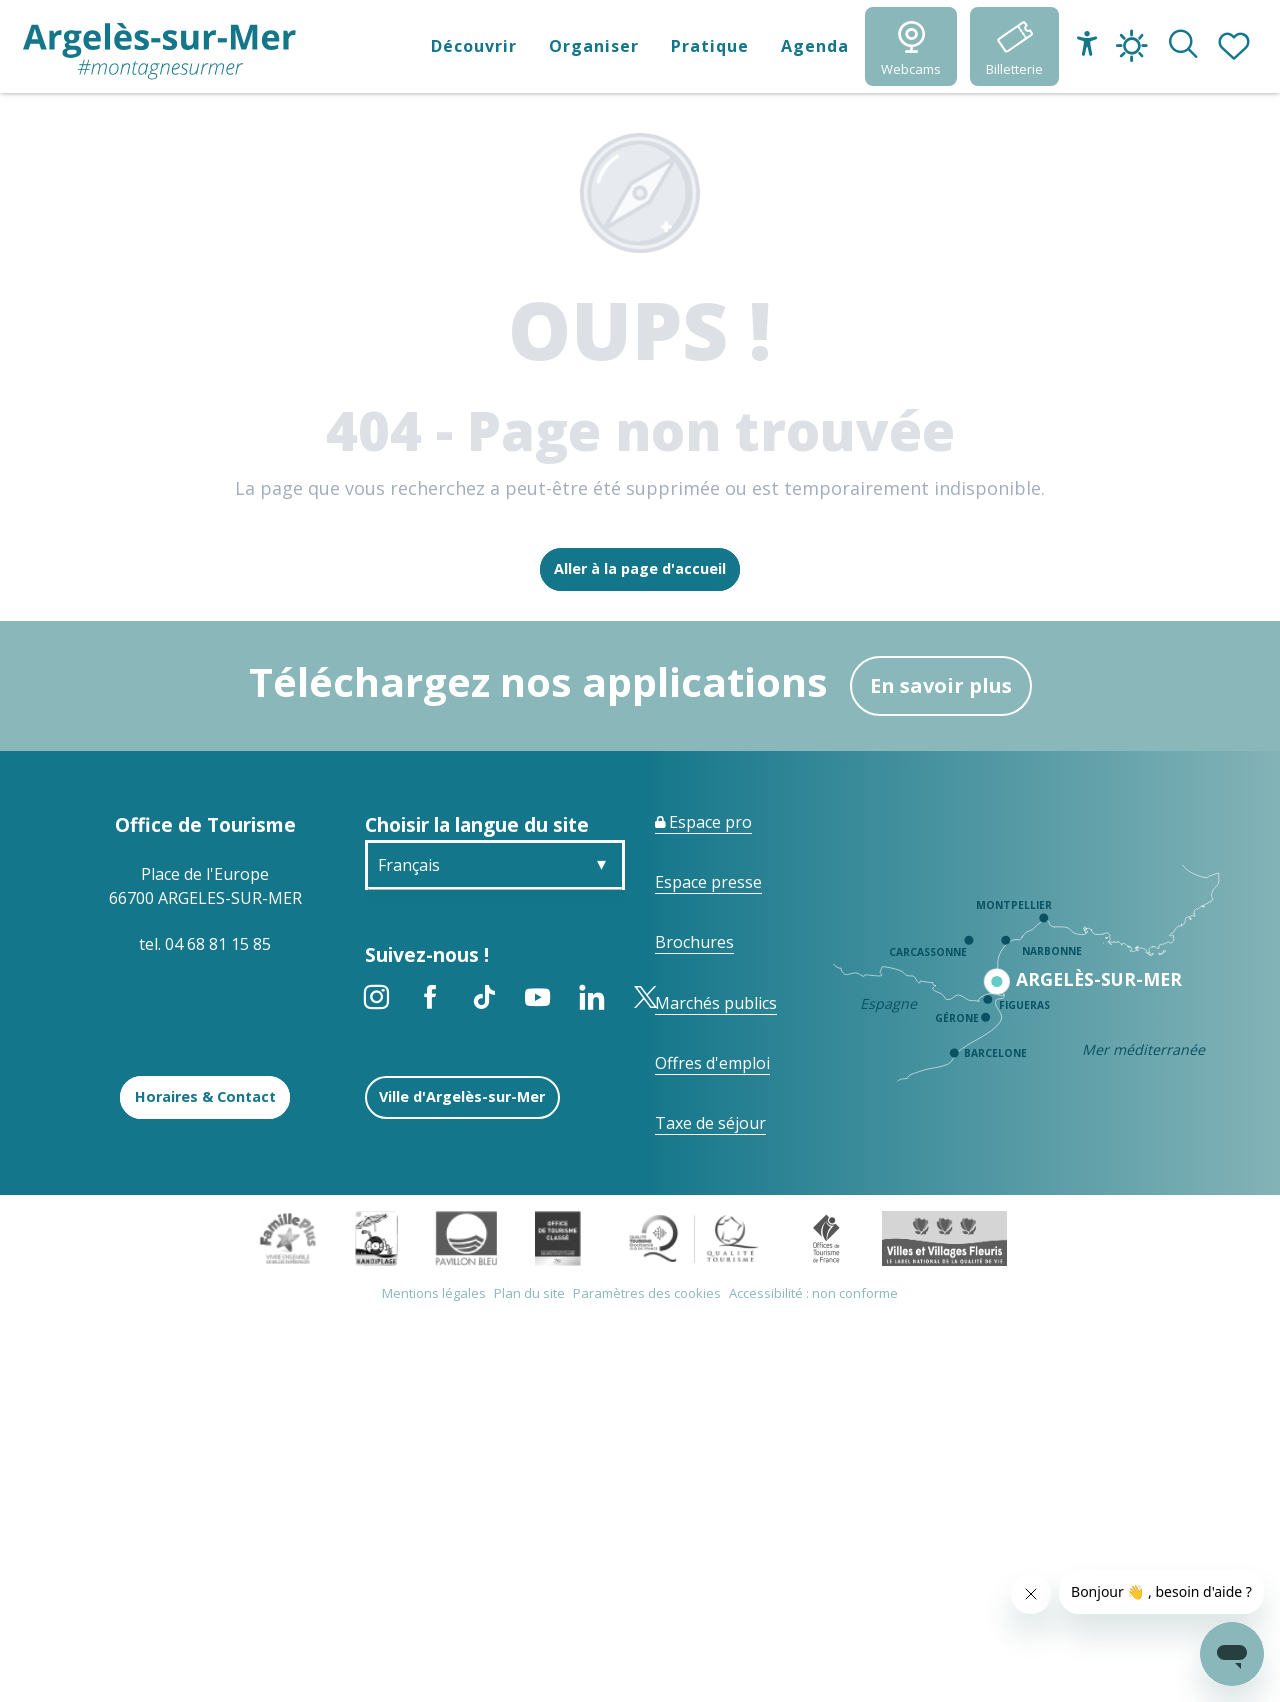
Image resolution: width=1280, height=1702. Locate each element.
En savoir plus (941, 685)
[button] (1183, 46)
